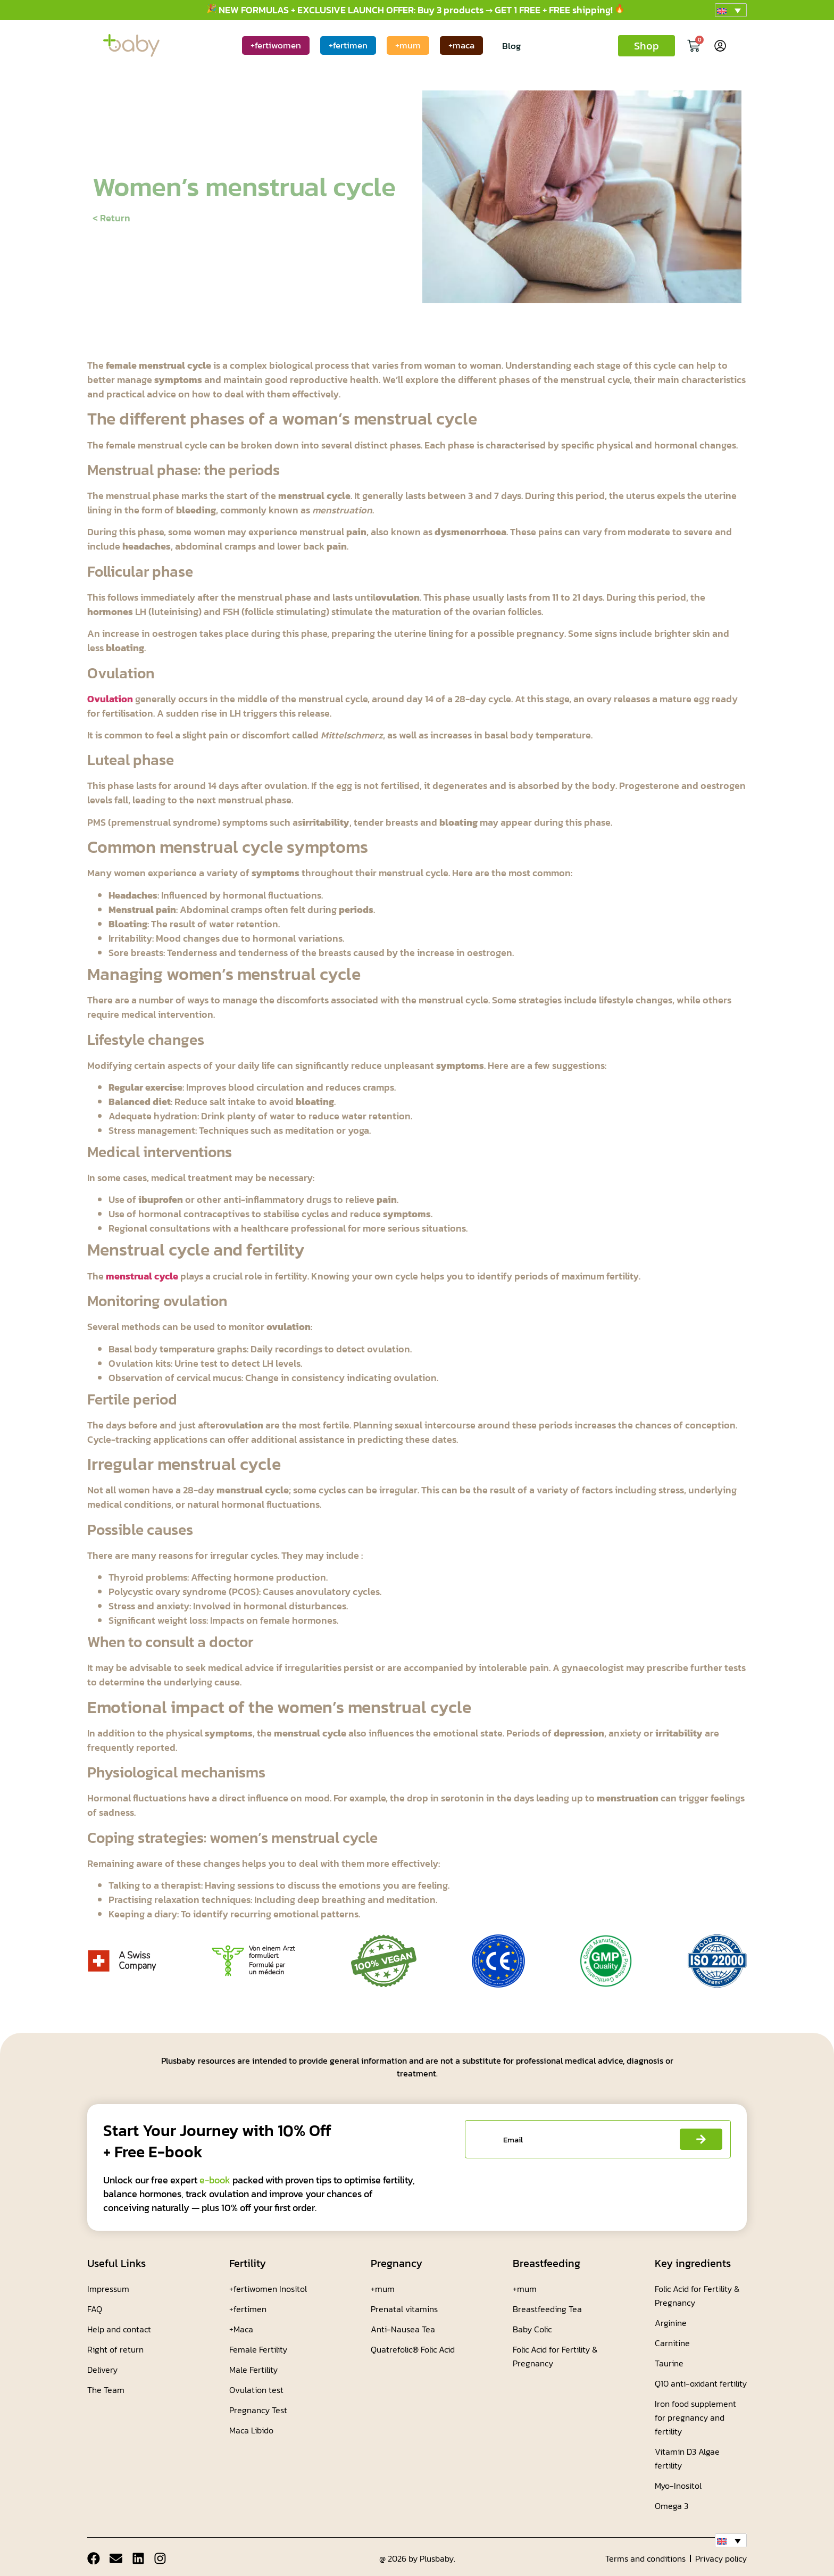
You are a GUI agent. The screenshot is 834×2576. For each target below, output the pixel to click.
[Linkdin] (138, 2558)
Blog (511, 46)
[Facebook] (93, 2558)
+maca (461, 45)
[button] (731, 10)
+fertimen (348, 45)
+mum (408, 45)
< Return (111, 218)
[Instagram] (160, 2558)
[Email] (116, 2558)
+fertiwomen (276, 45)
